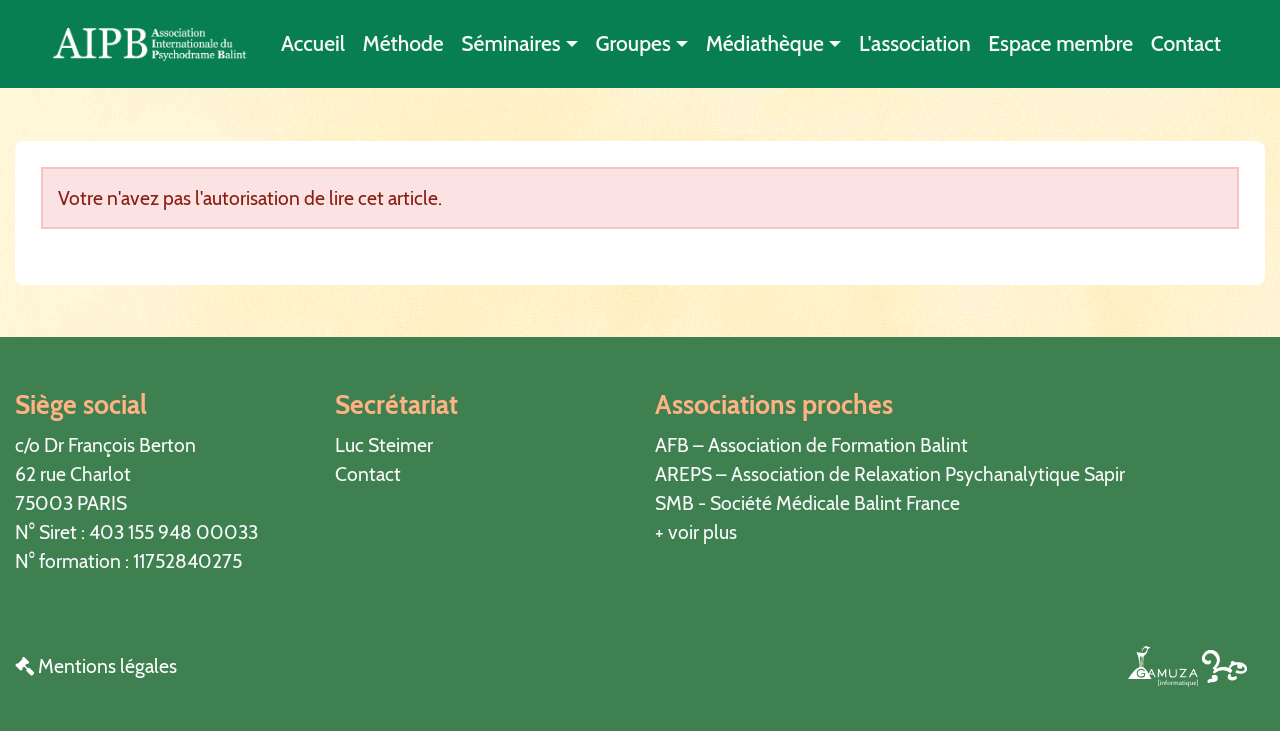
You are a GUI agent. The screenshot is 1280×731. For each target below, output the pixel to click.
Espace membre (1060, 43)
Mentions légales (96, 666)
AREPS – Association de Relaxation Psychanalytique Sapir (890, 474)
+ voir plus (696, 532)
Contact (1186, 43)
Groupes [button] (633, 43)
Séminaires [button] (510, 43)
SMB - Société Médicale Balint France (807, 503)
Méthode (403, 43)
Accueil (313, 43)
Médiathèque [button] (765, 43)
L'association (915, 43)
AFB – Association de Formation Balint (811, 445)
